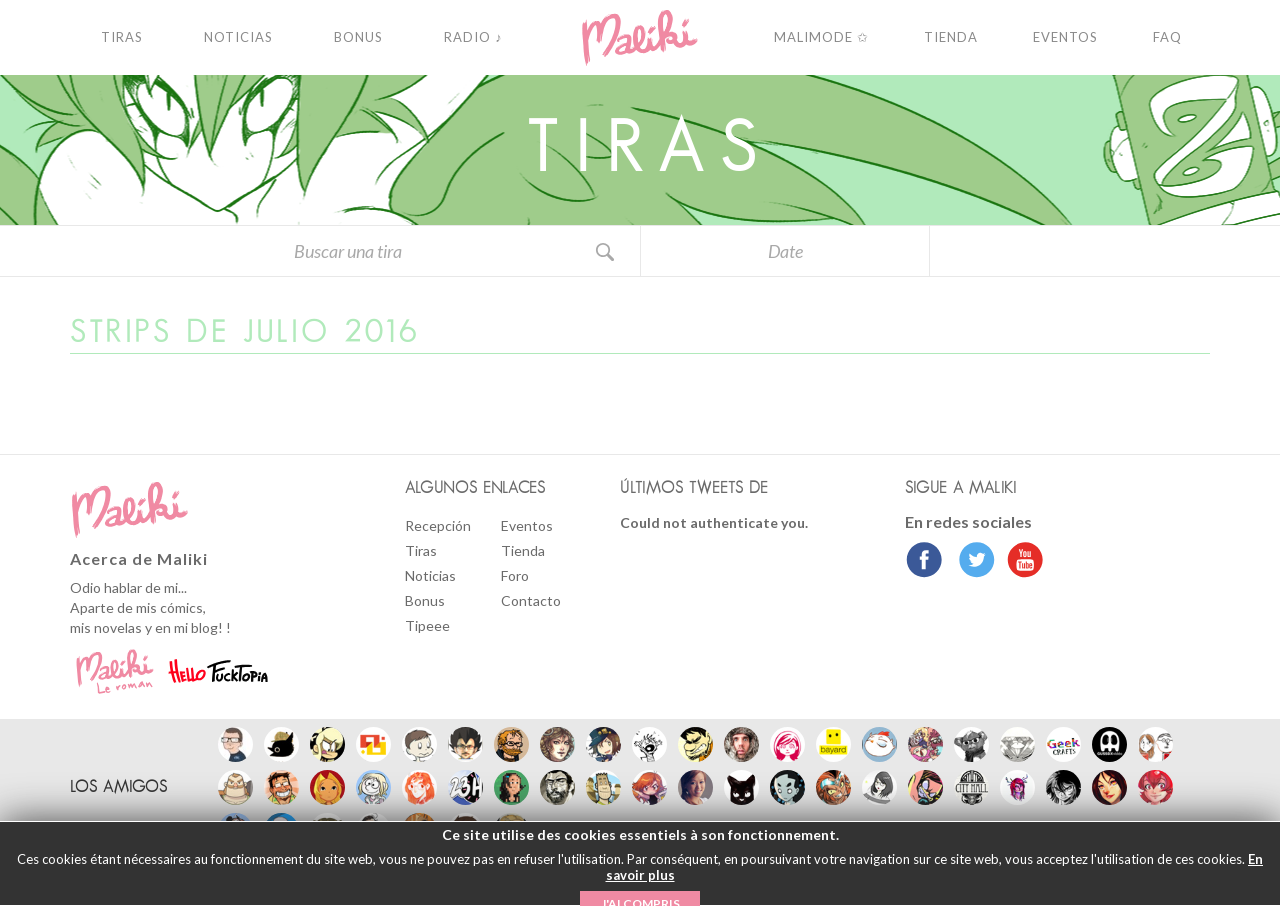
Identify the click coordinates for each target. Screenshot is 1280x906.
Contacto (531, 600)
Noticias (430, 575)
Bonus (425, 600)
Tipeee (427, 625)
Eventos (527, 525)
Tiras (421, 550)
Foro (515, 575)
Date (785, 251)
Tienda (523, 550)
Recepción (438, 525)
